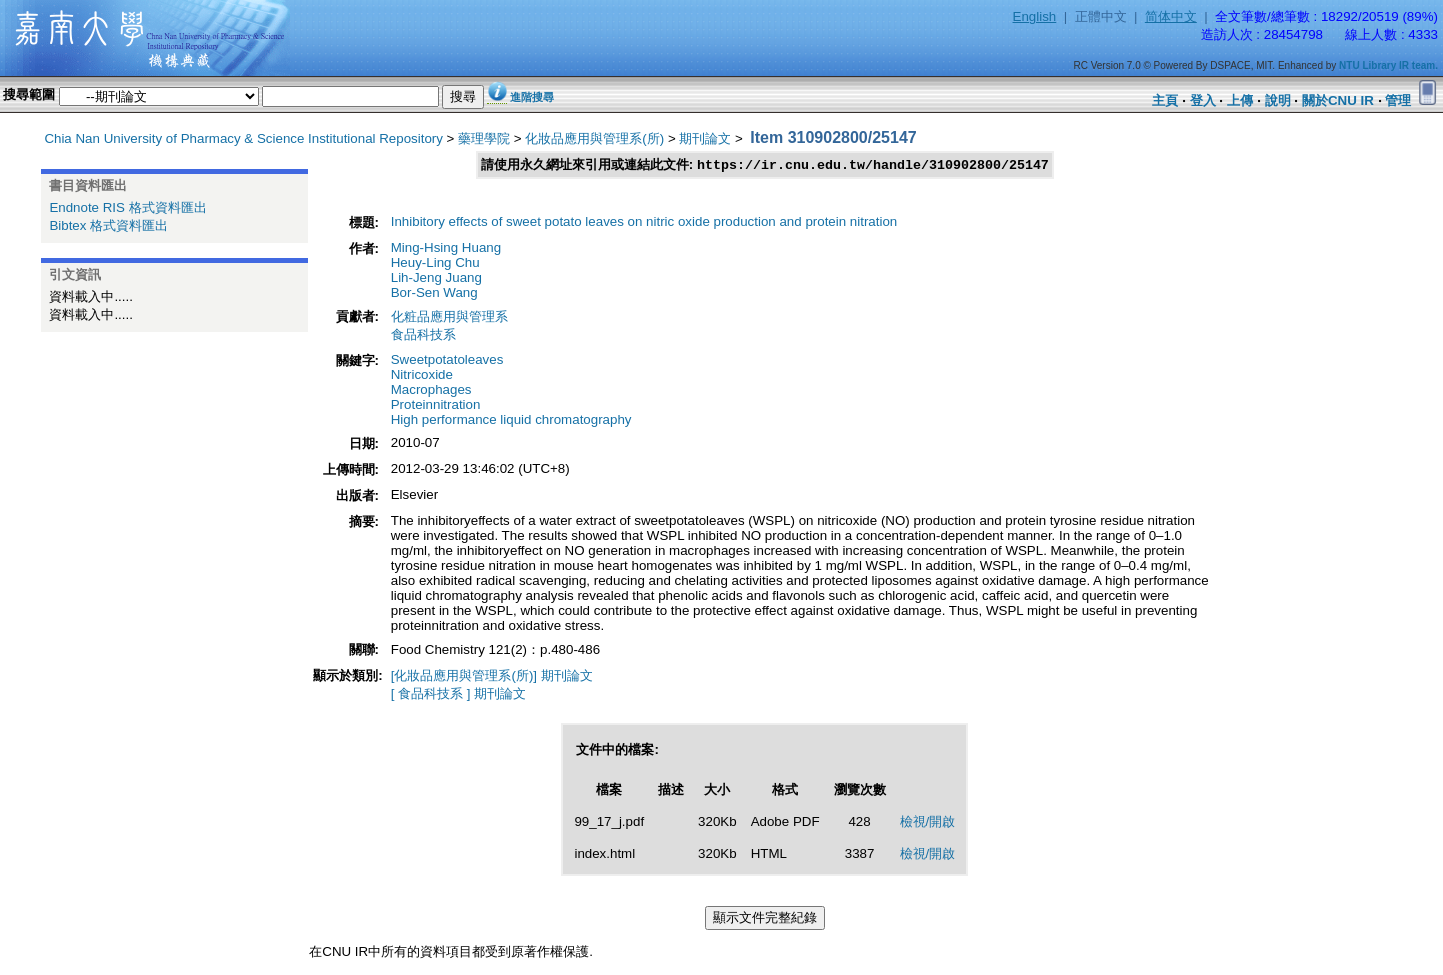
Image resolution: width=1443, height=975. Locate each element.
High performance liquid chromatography (511, 420)
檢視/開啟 (928, 822)
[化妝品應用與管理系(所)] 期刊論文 (492, 676)
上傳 (1240, 100)
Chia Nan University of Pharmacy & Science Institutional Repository (243, 138)
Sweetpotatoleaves (447, 360)
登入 (1203, 100)
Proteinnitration (436, 405)
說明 (1278, 100)
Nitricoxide (422, 375)
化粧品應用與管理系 (449, 317)
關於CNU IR (1338, 100)
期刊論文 (705, 138)
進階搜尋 (532, 97)
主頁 (1165, 100)
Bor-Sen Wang (434, 293)
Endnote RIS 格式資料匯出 (127, 207)
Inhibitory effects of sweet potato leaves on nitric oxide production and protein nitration (644, 222)
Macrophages (431, 390)
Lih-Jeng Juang (436, 278)
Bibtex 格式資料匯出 (108, 225)
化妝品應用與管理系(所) (594, 138)
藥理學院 (484, 138)
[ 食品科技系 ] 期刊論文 (459, 694)
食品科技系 (423, 335)
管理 (1398, 100)
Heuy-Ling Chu (435, 263)
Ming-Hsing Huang (446, 248)
